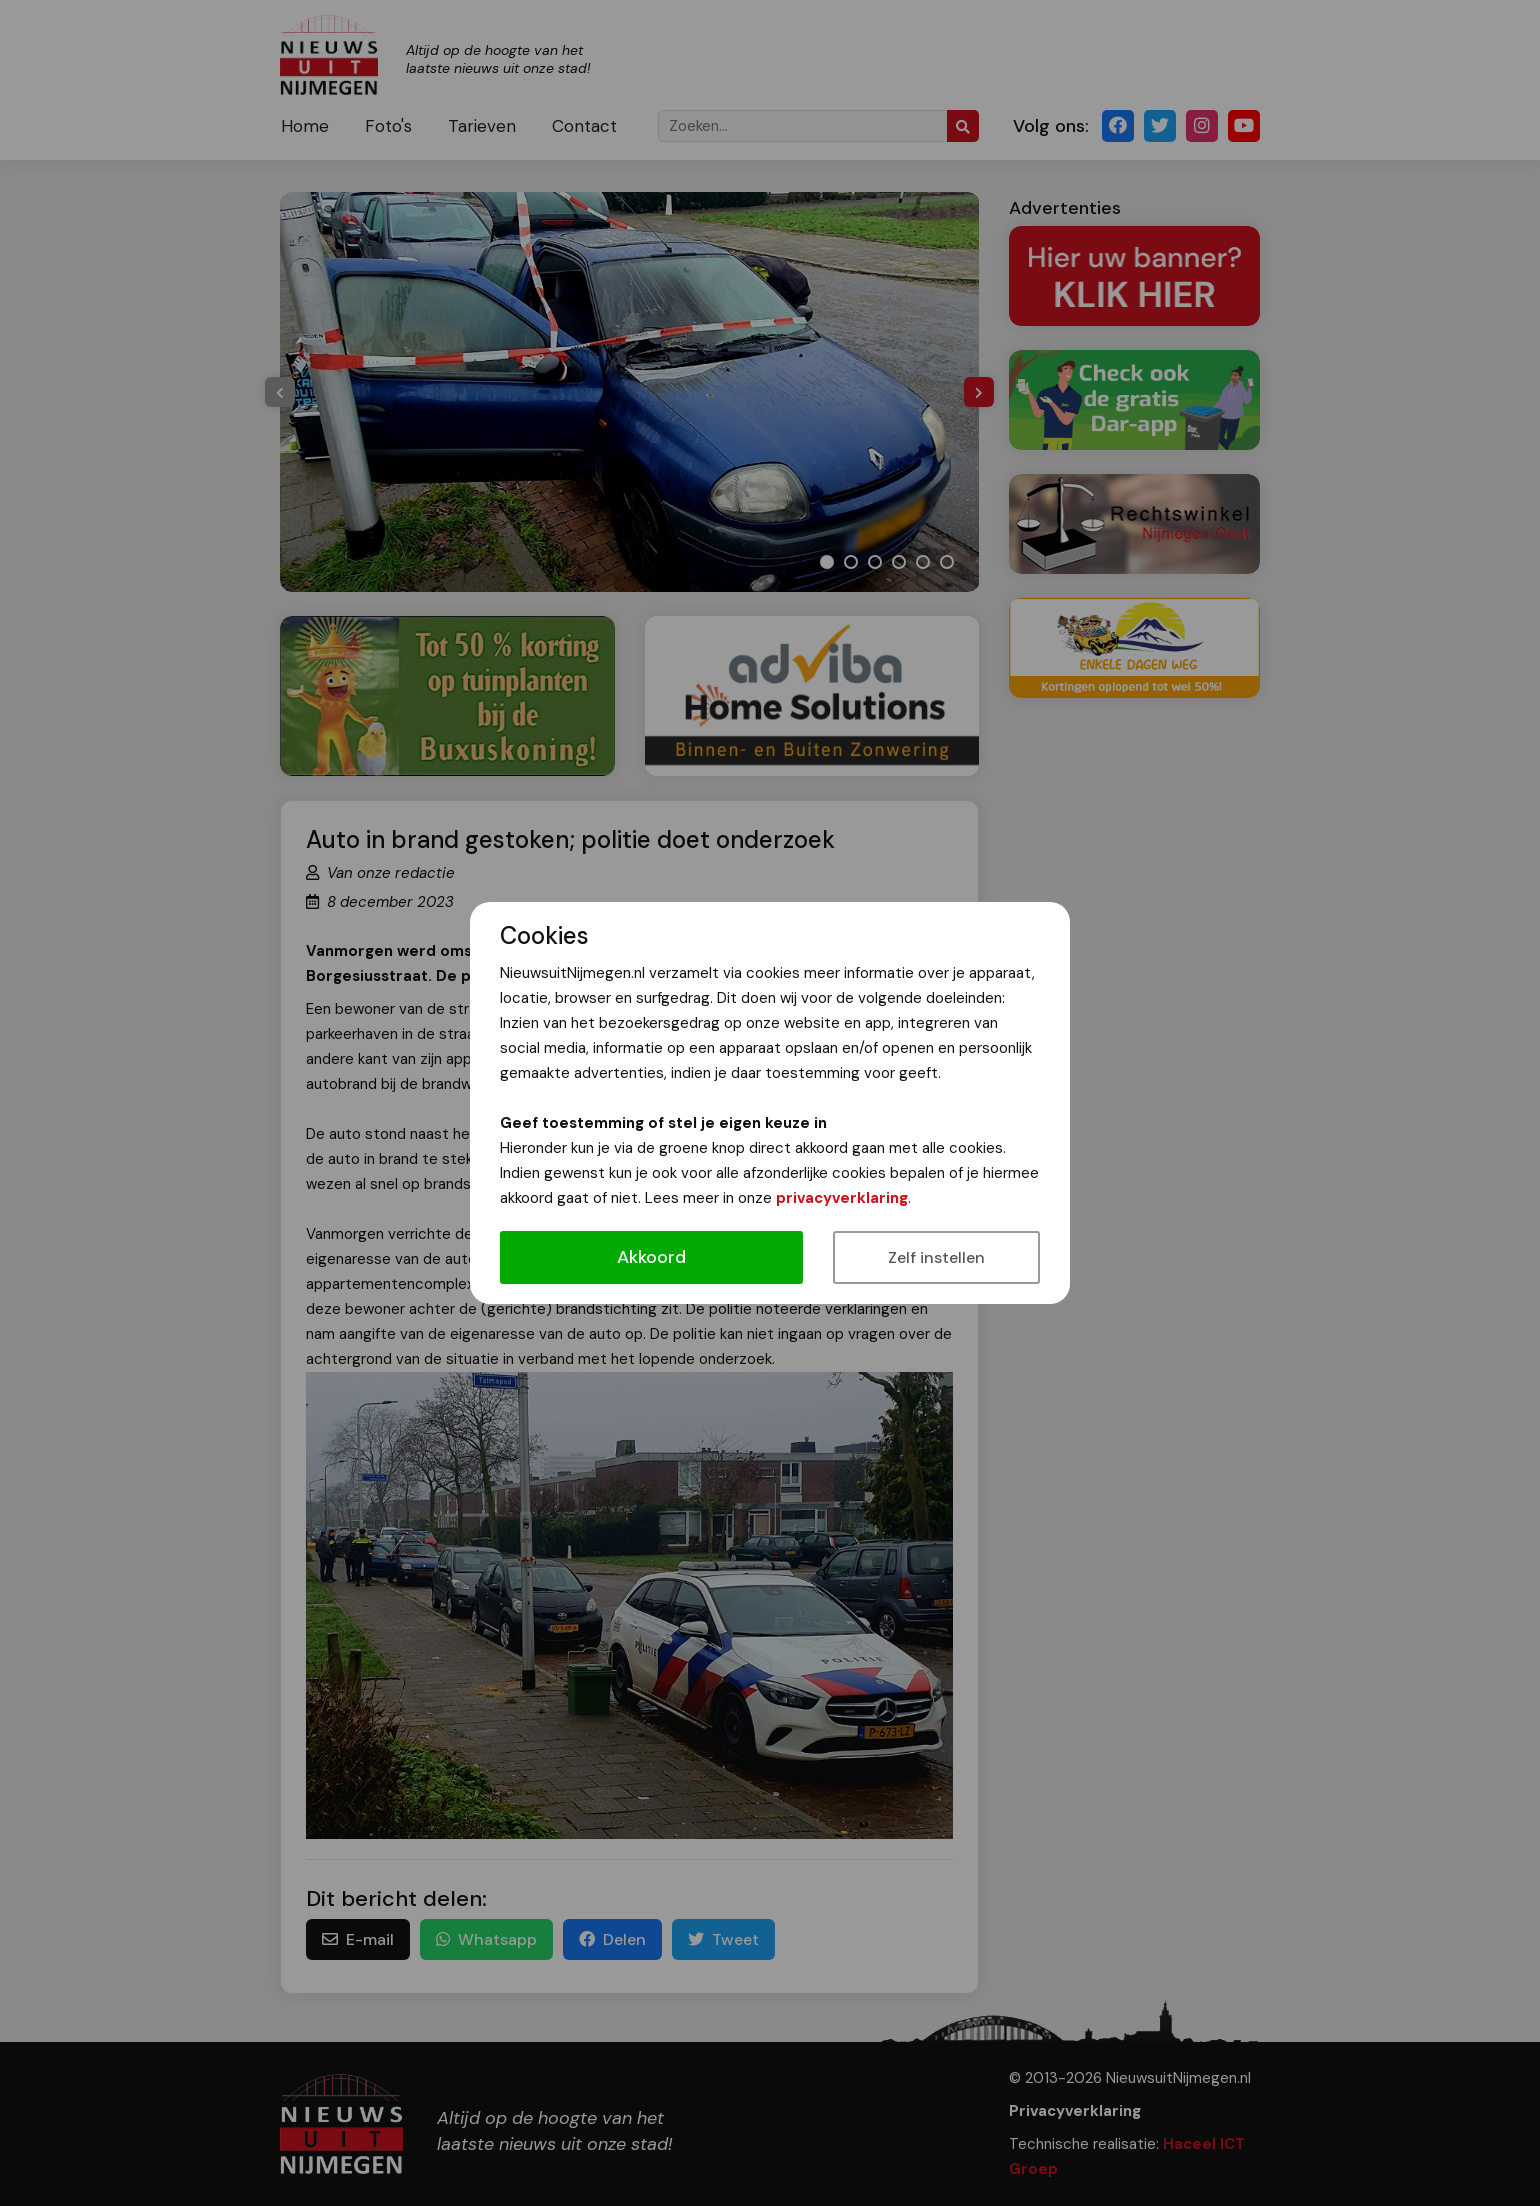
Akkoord (651, 1257)
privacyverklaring (842, 1198)
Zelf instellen (936, 1257)
